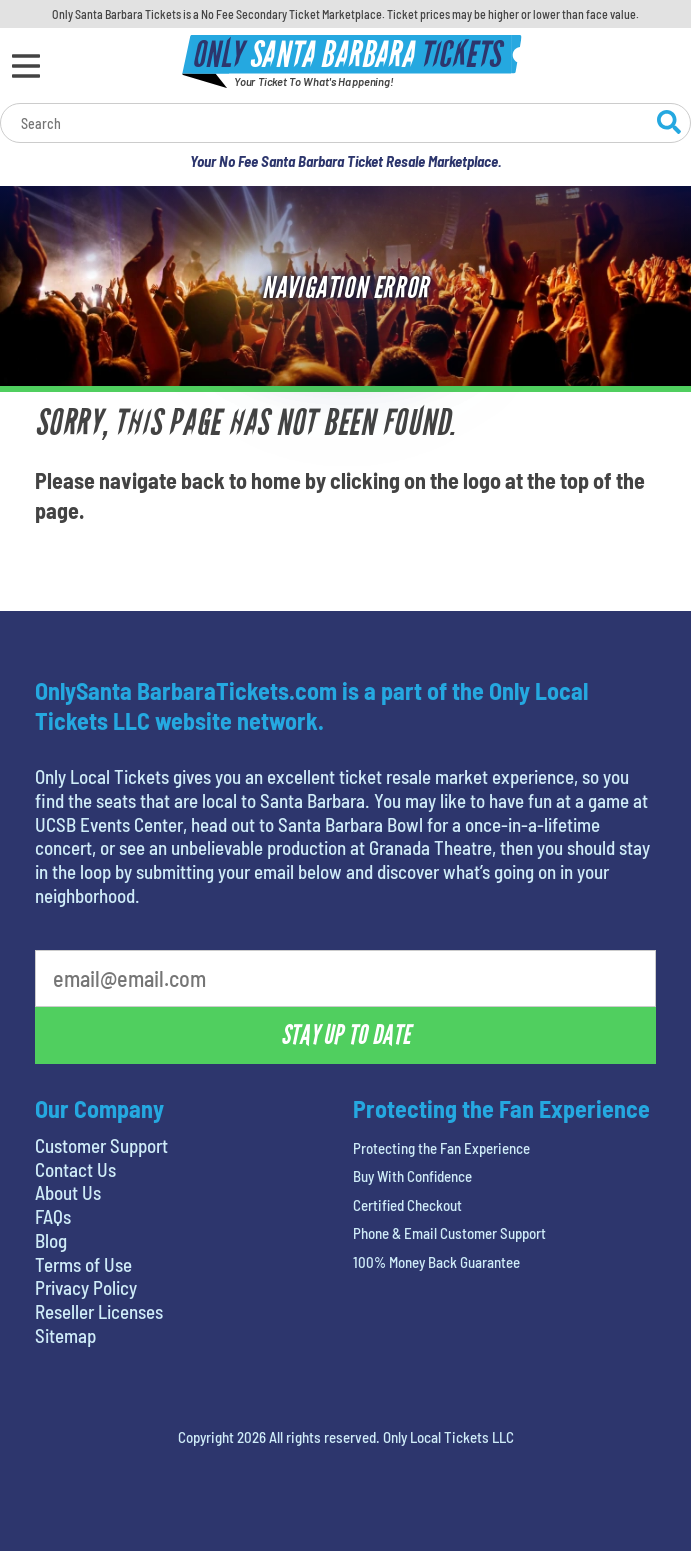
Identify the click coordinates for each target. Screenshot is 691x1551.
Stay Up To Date (346, 1035)
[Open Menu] (26, 66)
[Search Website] (669, 125)
